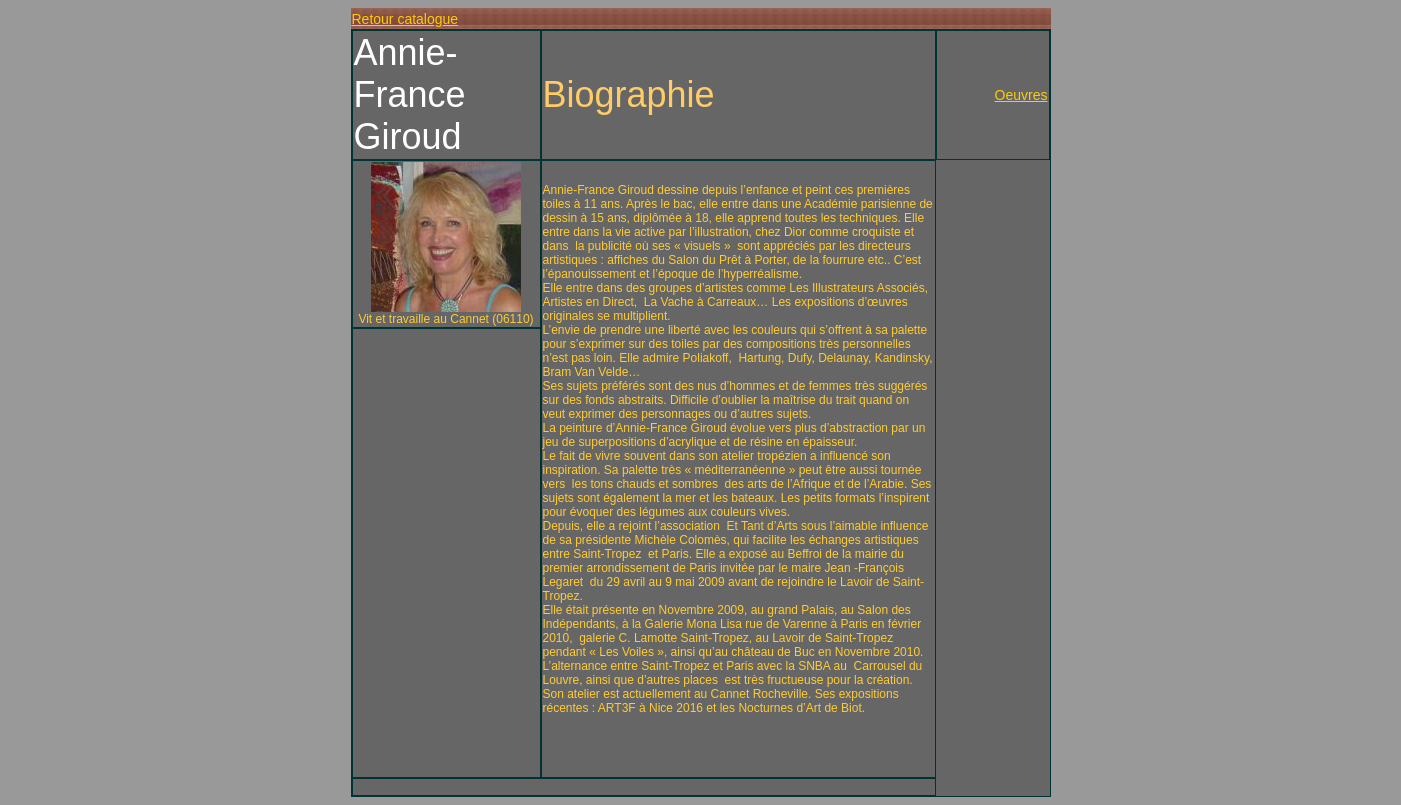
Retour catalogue (405, 19)
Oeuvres (1021, 95)
